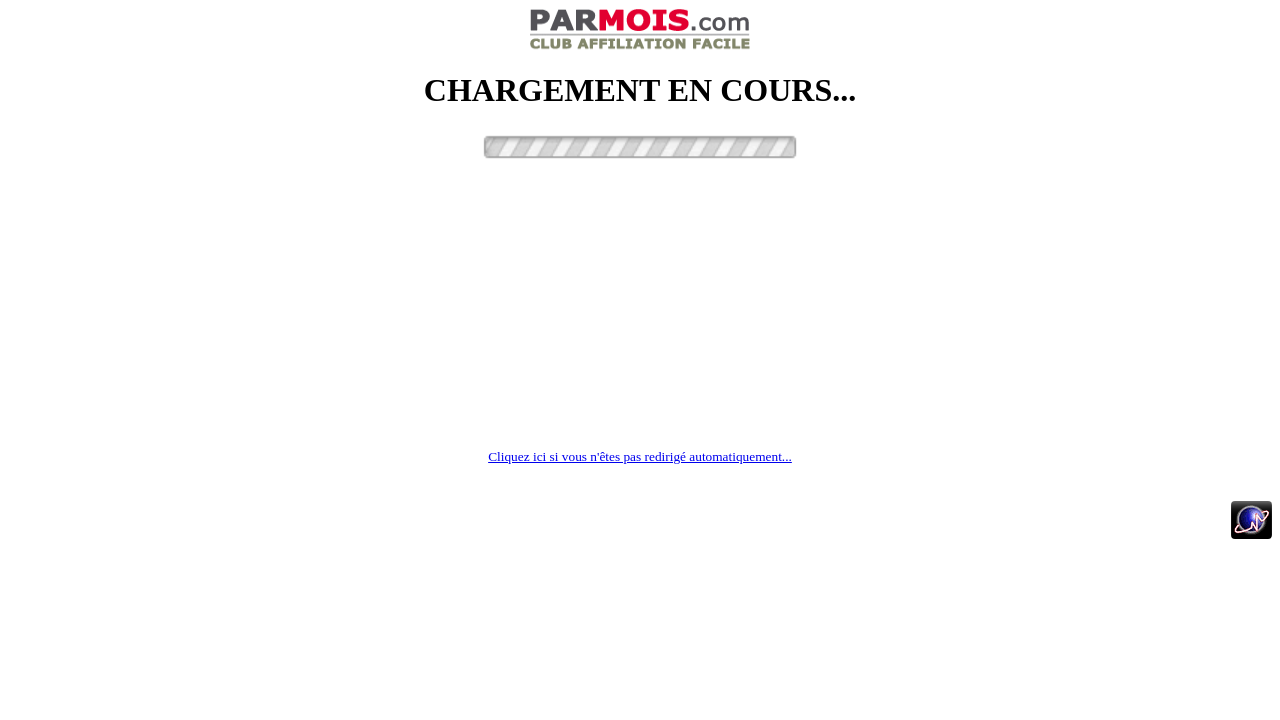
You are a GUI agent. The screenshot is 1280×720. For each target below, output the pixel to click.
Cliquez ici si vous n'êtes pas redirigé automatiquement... (640, 456)
